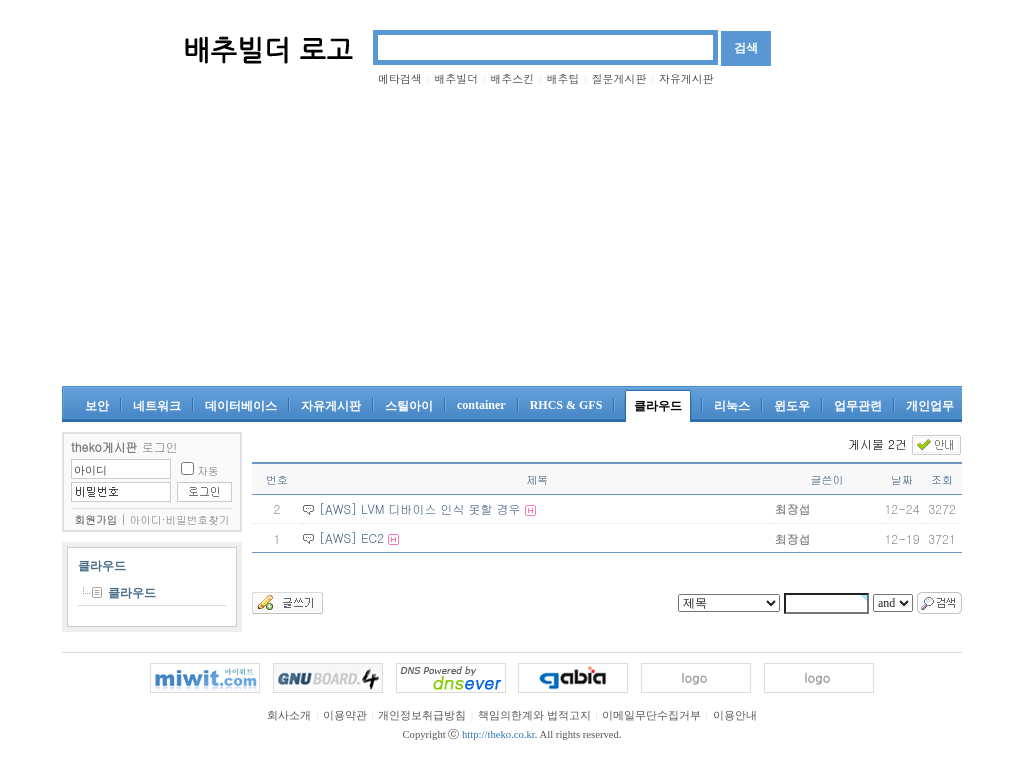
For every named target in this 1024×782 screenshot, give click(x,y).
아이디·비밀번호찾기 (180, 519)
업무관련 (858, 406)
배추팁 (562, 78)
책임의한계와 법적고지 (534, 715)
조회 (942, 479)
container (481, 405)
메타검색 (400, 78)
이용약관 (345, 715)
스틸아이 (409, 406)
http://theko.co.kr (498, 734)
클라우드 (658, 406)
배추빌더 (456, 78)
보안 (97, 406)
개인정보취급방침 (422, 715)
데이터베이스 (241, 406)
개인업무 (930, 406)
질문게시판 (619, 78)
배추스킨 (512, 78)
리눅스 (732, 406)
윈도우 (792, 406)
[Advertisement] (512, 236)
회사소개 (289, 715)
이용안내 (735, 715)
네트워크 (157, 406)
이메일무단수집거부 (651, 715)
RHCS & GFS (566, 405)
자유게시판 (686, 78)
